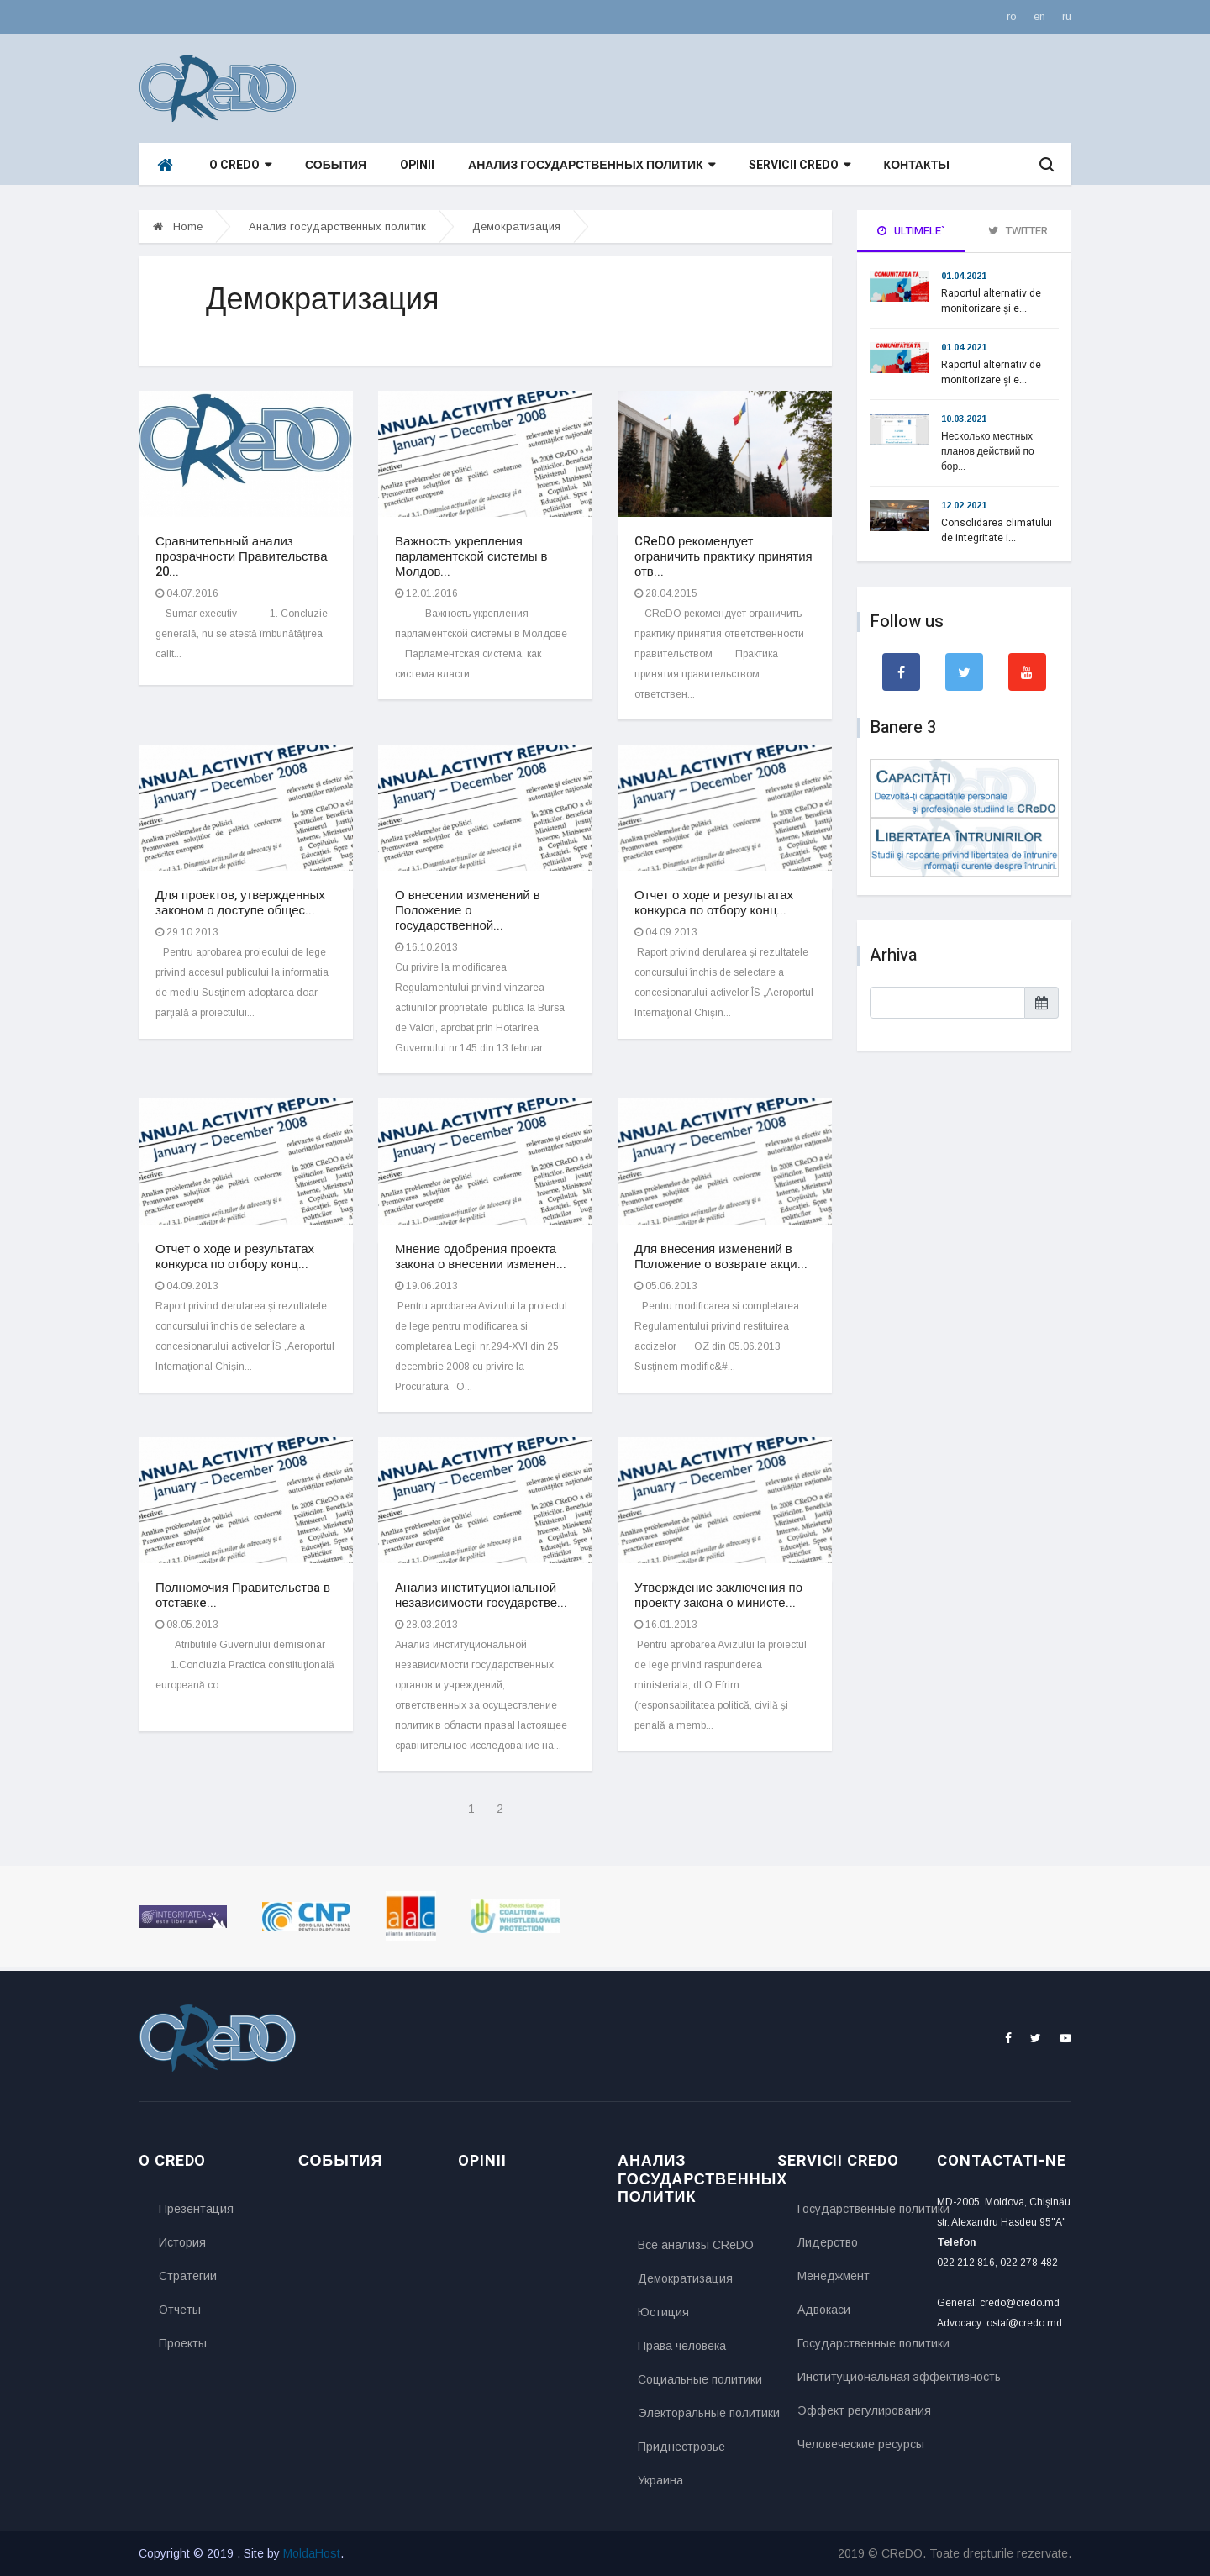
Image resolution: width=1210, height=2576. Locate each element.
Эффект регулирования (854, 2410)
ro (1012, 16)
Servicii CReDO (799, 165)
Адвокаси (823, 2309)
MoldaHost (311, 2553)
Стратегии (188, 2276)
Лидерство (827, 2242)
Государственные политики (854, 2208)
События (335, 165)
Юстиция (663, 2312)
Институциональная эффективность (854, 2377)
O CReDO (240, 165)
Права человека (682, 2345)
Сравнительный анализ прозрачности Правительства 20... (241, 556)
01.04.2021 (963, 276)
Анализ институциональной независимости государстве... (481, 1595)
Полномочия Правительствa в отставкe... (242, 1595)
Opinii (417, 165)
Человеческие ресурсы (854, 2444)
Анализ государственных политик (591, 165)
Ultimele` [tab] (910, 231)
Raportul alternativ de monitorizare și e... (991, 301)
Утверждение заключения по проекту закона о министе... (718, 1595)
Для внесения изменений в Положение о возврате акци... (721, 1256)
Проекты (183, 2343)
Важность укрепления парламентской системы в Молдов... (471, 556)
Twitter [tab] (1018, 231)
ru (1066, 16)
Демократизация (516, 226)
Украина (660, 2480)
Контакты (917, 165)
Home (178, 226)
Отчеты (180, 2309)
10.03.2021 (963, 419)
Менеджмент (833, 2276)
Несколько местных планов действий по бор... (987, 451)
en (1039, 16)
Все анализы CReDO (695, 2245)
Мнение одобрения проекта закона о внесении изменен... (480, 1256)
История (182, 2242)
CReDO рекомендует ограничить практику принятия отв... (723, 556)
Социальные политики (695, 2379)
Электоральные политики (695, 2413)
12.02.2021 (963, 505)
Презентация (196, 2208)
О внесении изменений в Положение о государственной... (467, 910)
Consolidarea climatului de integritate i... (996, 530)
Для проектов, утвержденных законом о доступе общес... (240, 902)
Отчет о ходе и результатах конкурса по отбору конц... (713, 902)
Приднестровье (681, 2446)
